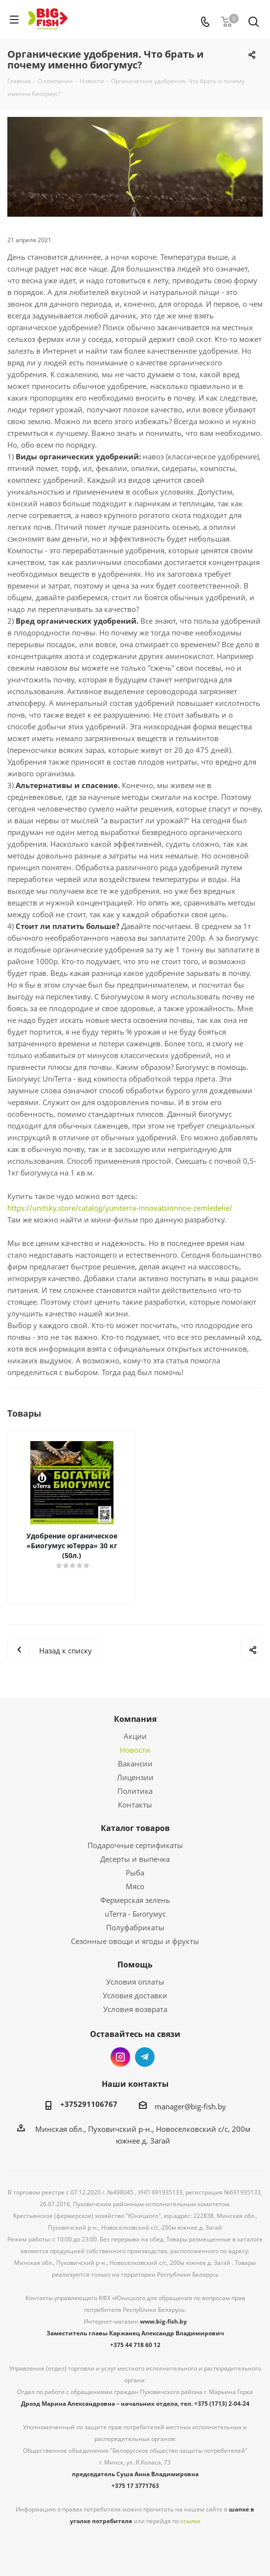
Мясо (135, 1886)
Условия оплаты (135, 1982)
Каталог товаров (135, 1828)
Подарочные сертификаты (135, 1845)
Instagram (120, 2057)
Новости (135, 1750)
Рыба (135, 1872)
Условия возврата (135, 2009)
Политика (135, 1791)
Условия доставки (135, 1995)
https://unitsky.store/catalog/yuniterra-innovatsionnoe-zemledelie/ (119, 1208)
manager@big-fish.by (190, 2106)
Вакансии (135, 1763)
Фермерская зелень (135, 1900)
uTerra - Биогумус (135, 1914)
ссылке (190, 2521)
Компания (135, 1719)
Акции (135, 1736)
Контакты (135, 1804)
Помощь (135, 1964)
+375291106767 (88, 2104)
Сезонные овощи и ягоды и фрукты (135, 1941)
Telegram (145, 2057)
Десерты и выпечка (135, 1859)
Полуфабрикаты (135, 1927)
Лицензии (135, 1777)
